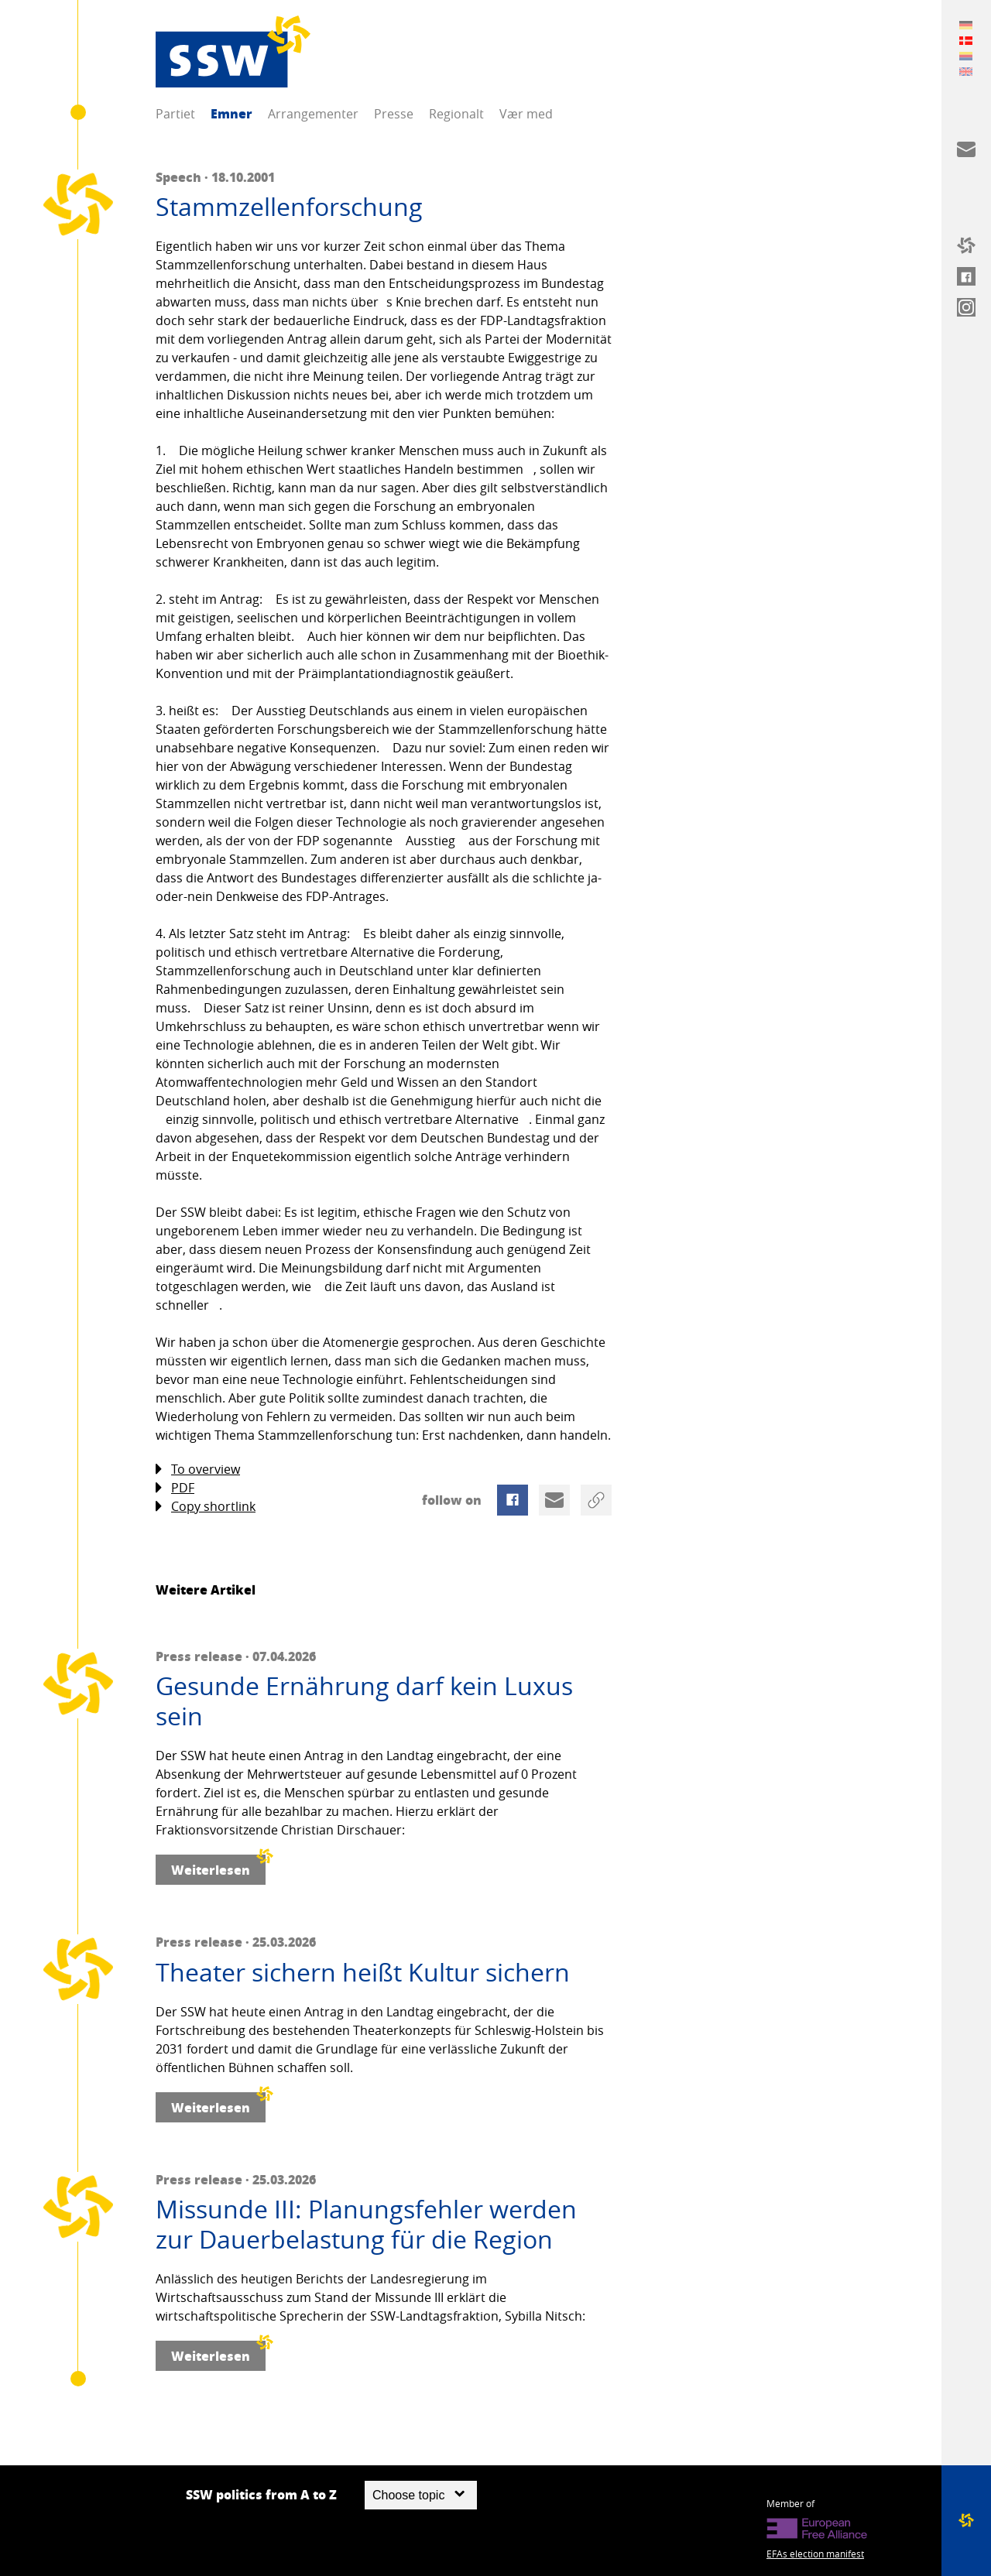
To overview (198, 1469)
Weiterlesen (218, 1867)
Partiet (175, 113)
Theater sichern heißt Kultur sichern (363, 1972)
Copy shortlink (205, 1507)
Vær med (526, 113)
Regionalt (456, 113)
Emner (231, 113)
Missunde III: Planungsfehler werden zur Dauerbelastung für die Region (366, 2224)
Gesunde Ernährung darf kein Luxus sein (364, 1701)
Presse (393, 113)
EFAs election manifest (815, 2553)
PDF (175, 1488)
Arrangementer (313, 113)
